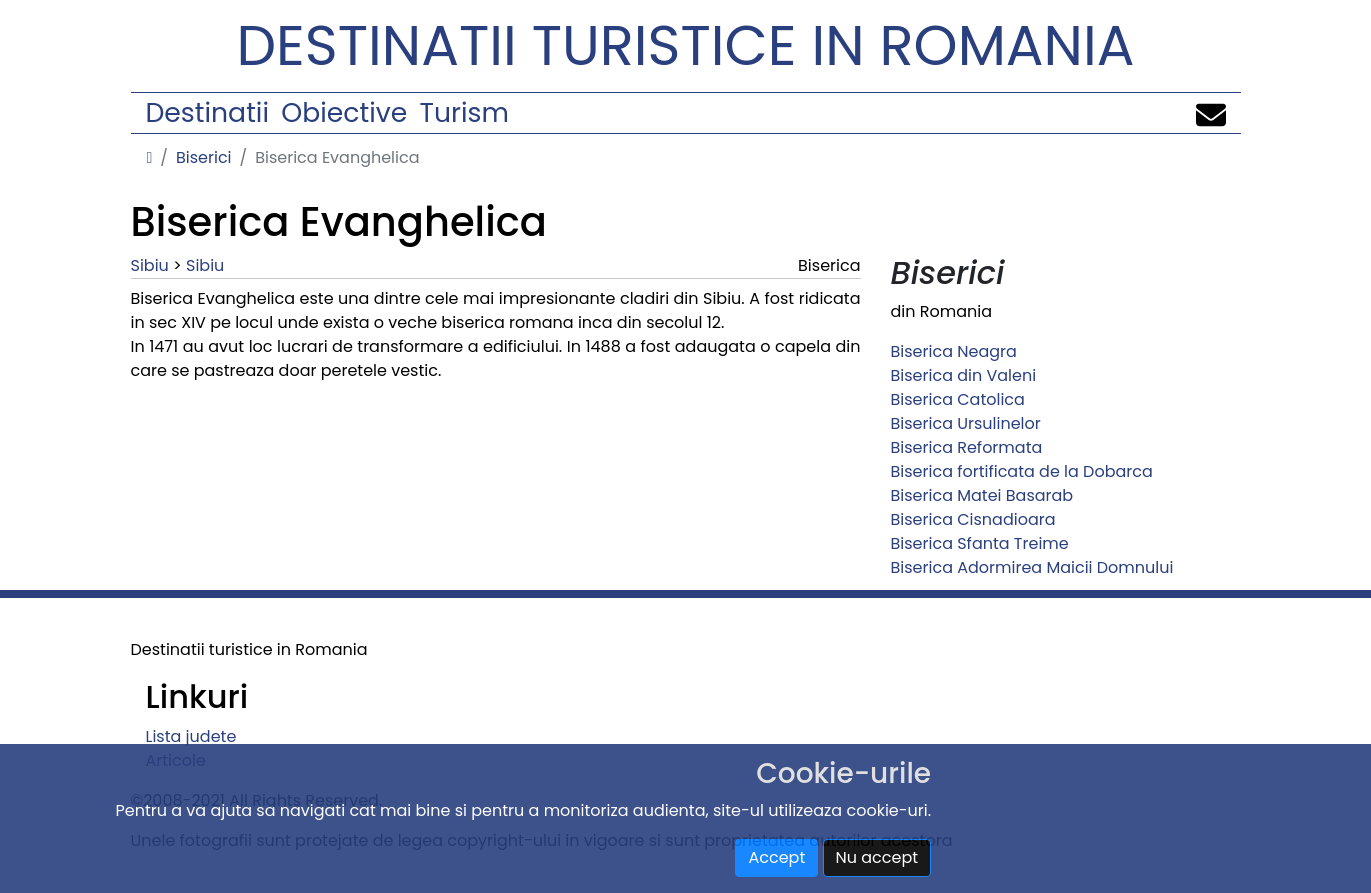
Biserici (204, 157)
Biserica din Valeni (964, 375)
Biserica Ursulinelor (966, 423)
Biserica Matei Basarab (982, 495)
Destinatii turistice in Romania (686, 45)
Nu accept (877, 857)
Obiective (344, 112)
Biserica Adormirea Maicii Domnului (1032, 567)
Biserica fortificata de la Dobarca (1022, 471)
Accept (776, 857)
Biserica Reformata (967, 447)
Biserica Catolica (958, 399)
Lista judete (191, 736)
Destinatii (207, 112)
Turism (464, 112)
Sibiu (150, 265)
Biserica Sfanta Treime (980, 543)
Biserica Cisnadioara (973, 519)
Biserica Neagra (954, 351)
